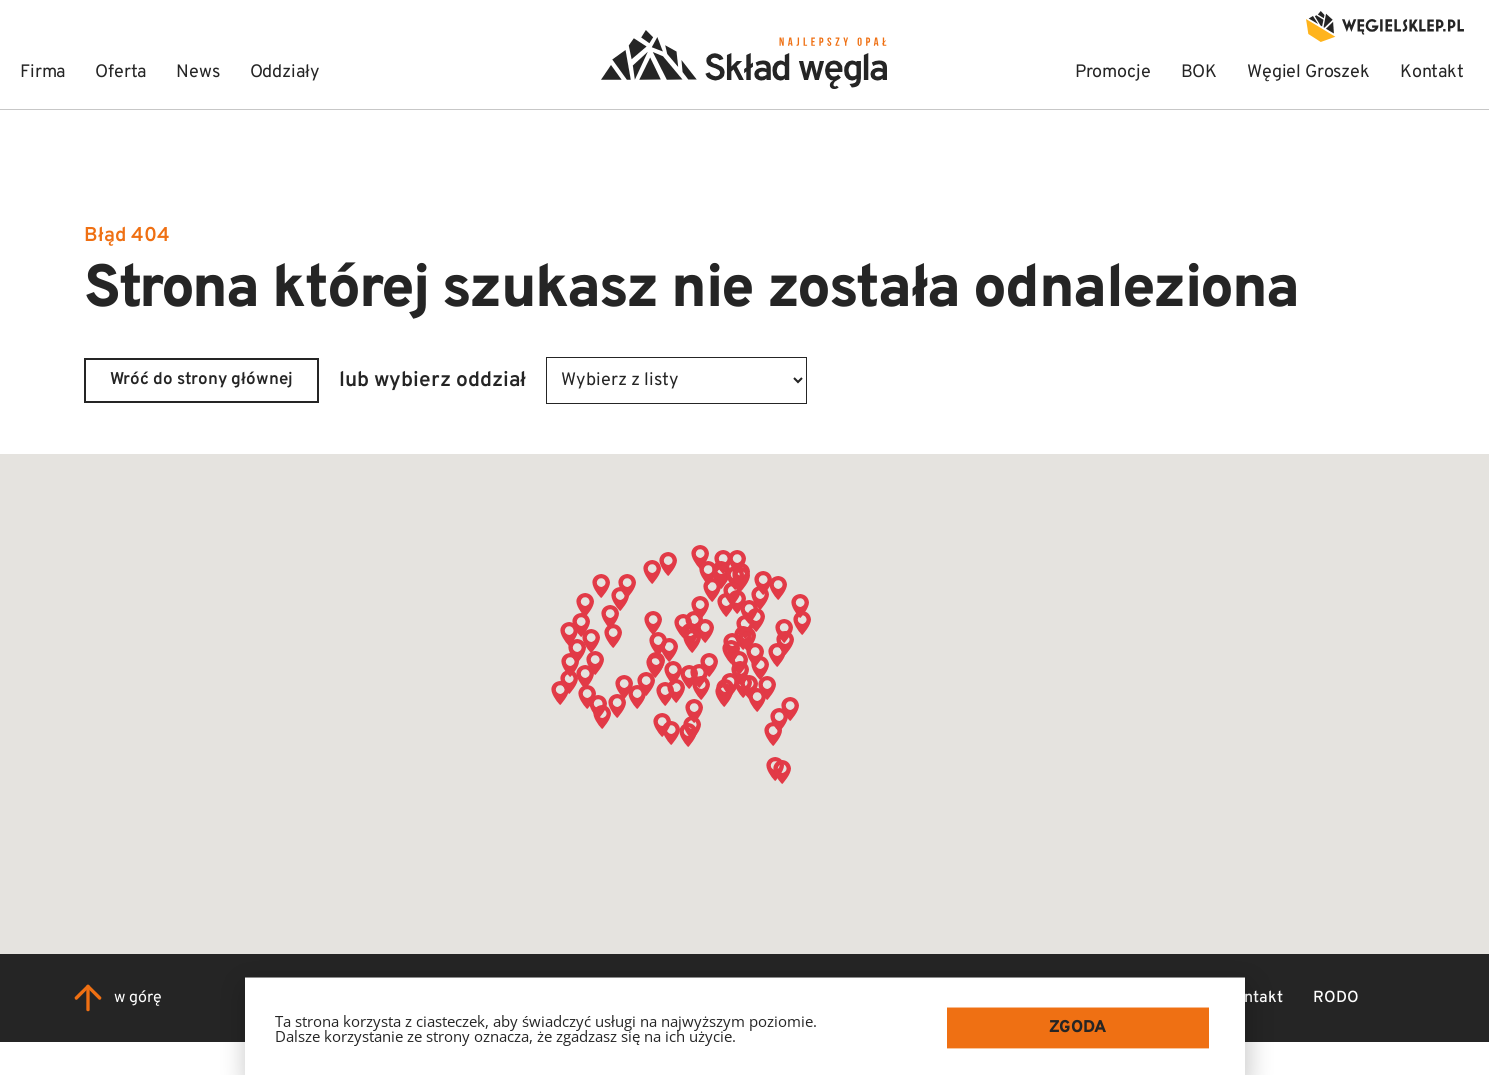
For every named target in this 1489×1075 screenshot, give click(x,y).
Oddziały (1162, 998)
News (1080, 998)
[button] (585, 677)
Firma (895, 998)
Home (822, 998)
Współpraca (988, 998)
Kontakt (1253, 998)
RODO (1336, 998)
